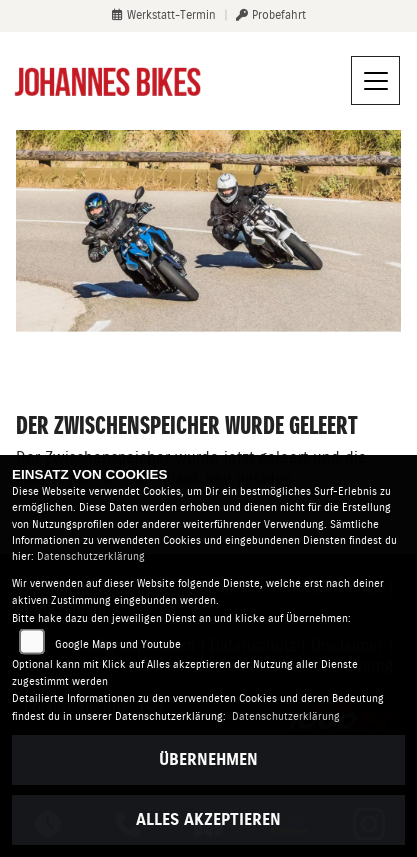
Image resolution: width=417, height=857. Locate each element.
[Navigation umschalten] (376, 81)
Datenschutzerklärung (91, 556)
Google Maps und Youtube (118, 644)
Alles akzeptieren (208, 819)
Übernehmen (208, 759)
